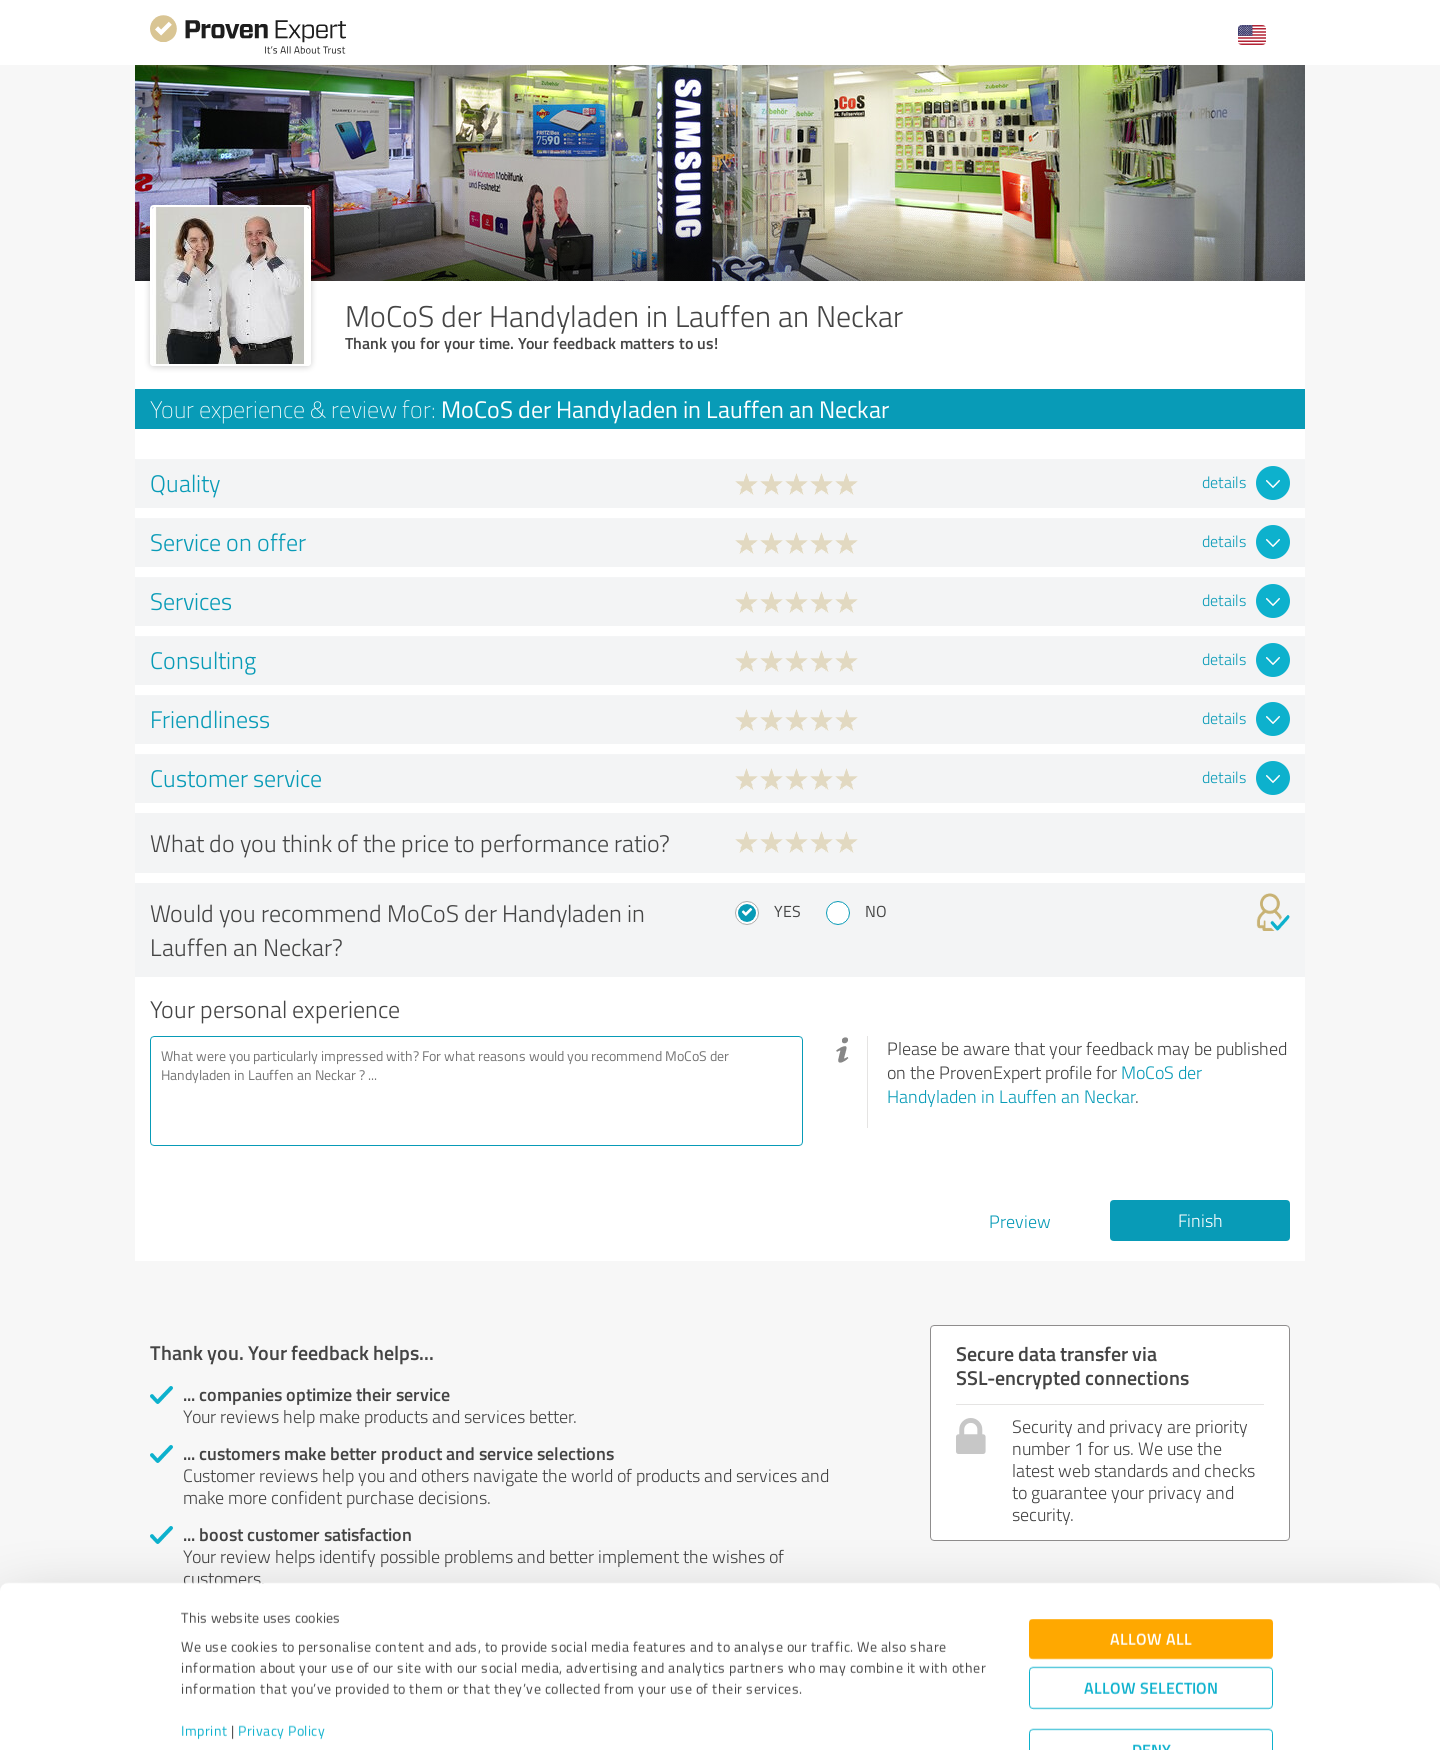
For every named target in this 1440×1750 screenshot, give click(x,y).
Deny (1151, 1675)
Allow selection (1151, 1613)
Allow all (1151, 1564)
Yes (787, 911)
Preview (1020, 1221)
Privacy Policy (281, 1656)
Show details (845, 1712)
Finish (1200, 1220)
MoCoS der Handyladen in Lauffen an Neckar (1044, 1084)
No (876, 911)
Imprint (204, 1656)
